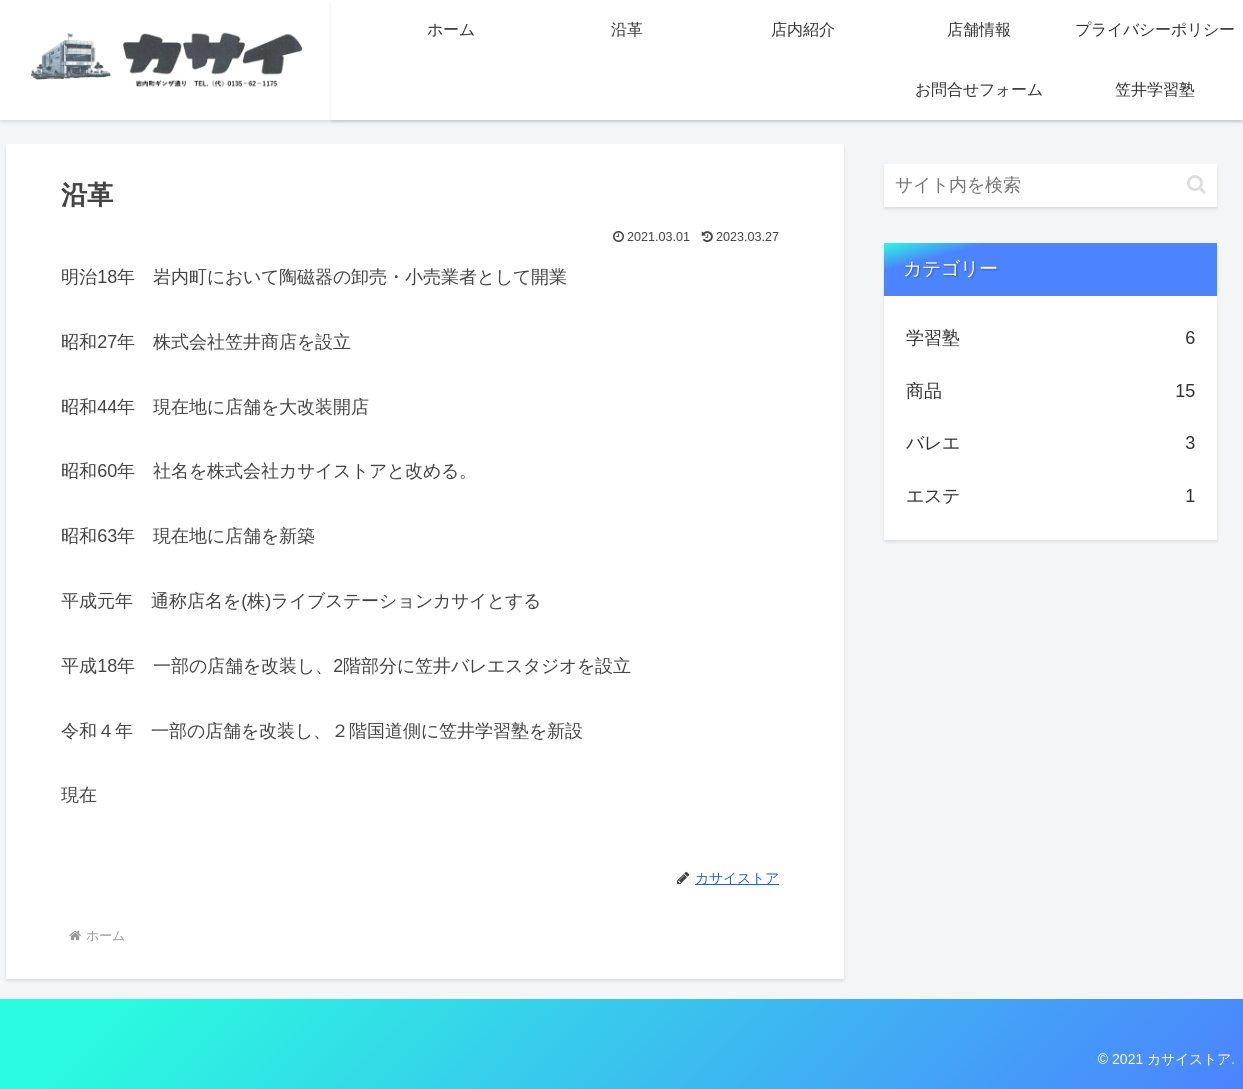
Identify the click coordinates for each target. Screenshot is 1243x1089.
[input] (1051, 185)
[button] (1196, 184)
